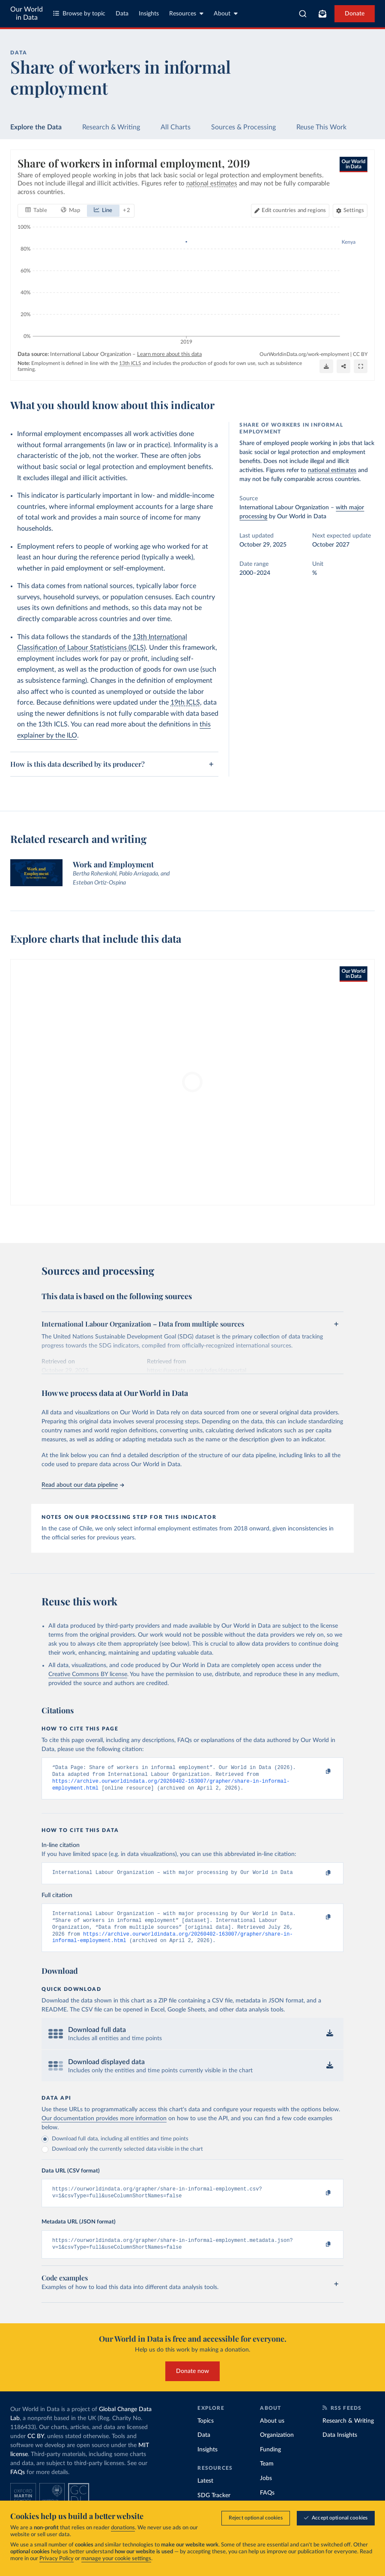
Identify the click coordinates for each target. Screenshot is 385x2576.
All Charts (176, 127)
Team (267, 2476)
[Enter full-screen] (360, 367)
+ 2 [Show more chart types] (126, 210)
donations (123, 2528)
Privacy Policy (56, 2558)
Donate (354, 14)
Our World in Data (26, 13)
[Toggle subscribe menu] (322, 13)
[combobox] (302, 13)
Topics (205, 2433)
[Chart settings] (350, 211)
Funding (270, 2461)
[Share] (343, 367)
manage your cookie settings (116, 2558)
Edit (294, 210)
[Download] (326, 367)
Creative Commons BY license (87, 1674)
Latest (205, 2493)
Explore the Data (36, 127)
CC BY (360, 354)
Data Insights (339, 2447)
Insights (149, 14)
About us (272, 2433)
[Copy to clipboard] (319, 1771)
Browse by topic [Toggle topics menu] (79, 13)
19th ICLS (185, 702)
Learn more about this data (169, 354)
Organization (277, 2447)
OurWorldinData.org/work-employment (304, 354)
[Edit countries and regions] (290, 211)
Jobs (266, 2490)
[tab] (36, 211)
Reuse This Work (321, 127)
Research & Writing (111, 127)
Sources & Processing (243, 127)
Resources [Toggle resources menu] (186, 13)
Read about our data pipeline (83, 1485)
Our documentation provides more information (104, 2127)
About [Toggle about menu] (226, 13)
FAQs (17, 2484)
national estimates (332, 470)
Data (122, 14)
